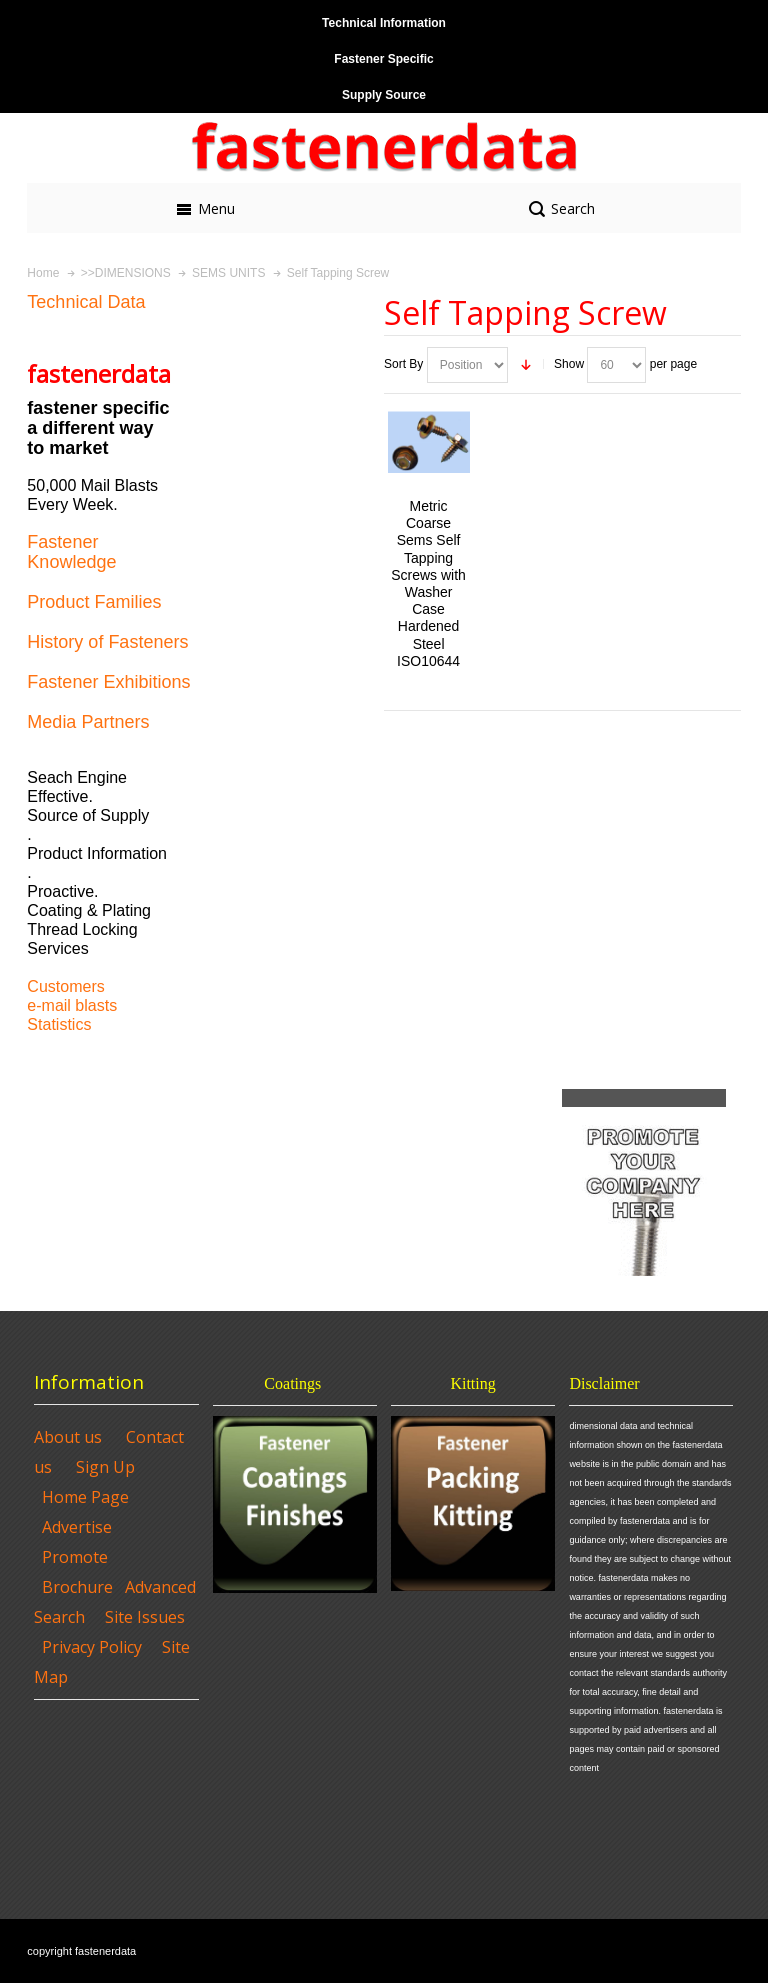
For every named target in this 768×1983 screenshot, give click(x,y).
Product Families (94, 602)
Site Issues (145, 1617)
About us (68, 1437)
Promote (75, 1557)
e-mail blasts (72, 1005)
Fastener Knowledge (71, 552)
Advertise (77, 1527)
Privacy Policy (92, 1647)
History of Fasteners (107, 642)
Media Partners (88, 722)
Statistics (59, 1024)
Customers (65, 986)
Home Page (85, 1497)
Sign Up (105, 1467)
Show (569, 364)
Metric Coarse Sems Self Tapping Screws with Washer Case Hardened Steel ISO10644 (428, 583)
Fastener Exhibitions (108, 682)
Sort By (403, 364)
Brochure (77, 1587)
